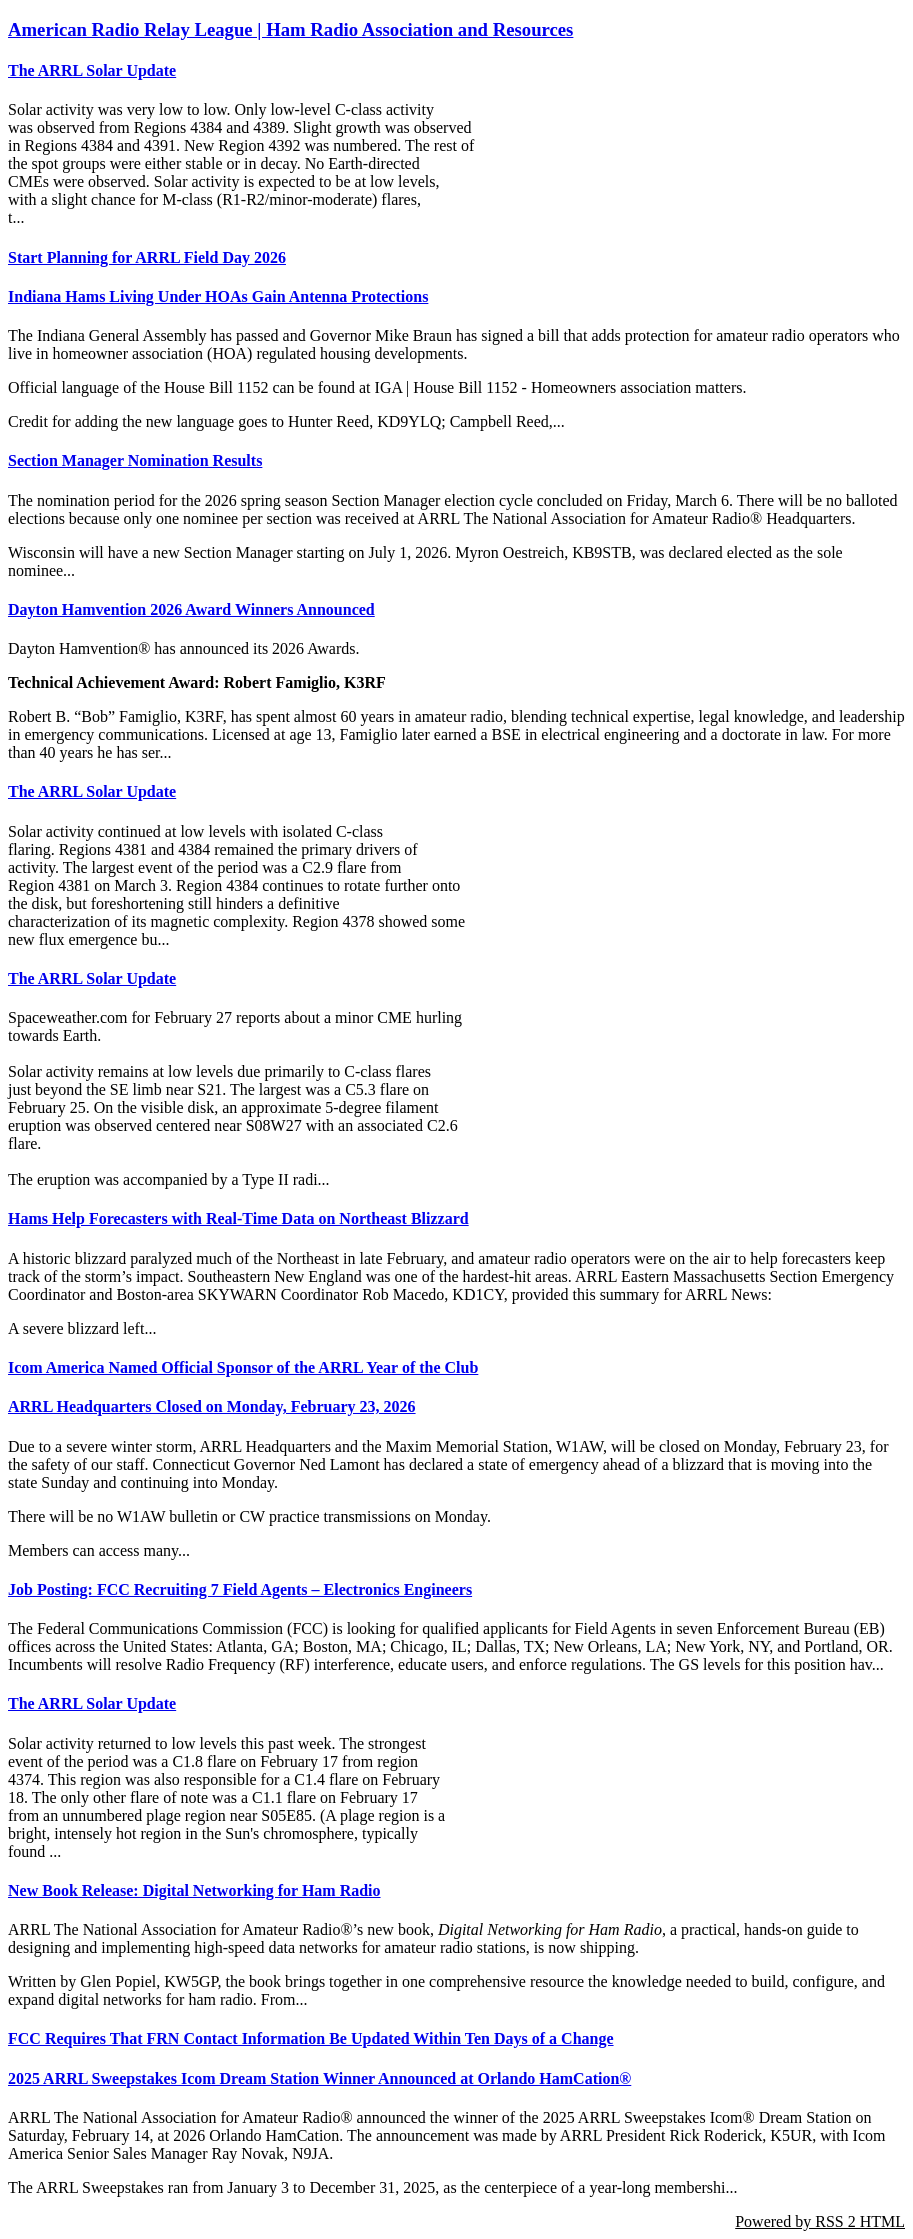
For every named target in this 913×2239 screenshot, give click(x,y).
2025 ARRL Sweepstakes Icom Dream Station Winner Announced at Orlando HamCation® (319, 2078)
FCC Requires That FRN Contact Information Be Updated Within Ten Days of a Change (311, 2038)
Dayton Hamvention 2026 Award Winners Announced (191, 609)
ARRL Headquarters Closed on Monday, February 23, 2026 (212, 1406)
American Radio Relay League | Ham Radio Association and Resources (290, 29)
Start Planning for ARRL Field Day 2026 (147, 257)
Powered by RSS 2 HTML (820, 2221)
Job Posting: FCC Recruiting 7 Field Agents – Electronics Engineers (240, 1589)
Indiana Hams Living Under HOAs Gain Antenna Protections (218, 296)
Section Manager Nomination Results (135, 460)
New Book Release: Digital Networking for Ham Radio (194, 1890)
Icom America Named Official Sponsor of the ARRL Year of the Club (243, 1367)
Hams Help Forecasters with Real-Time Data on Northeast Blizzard (238, 1218)
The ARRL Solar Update (92, 70)
